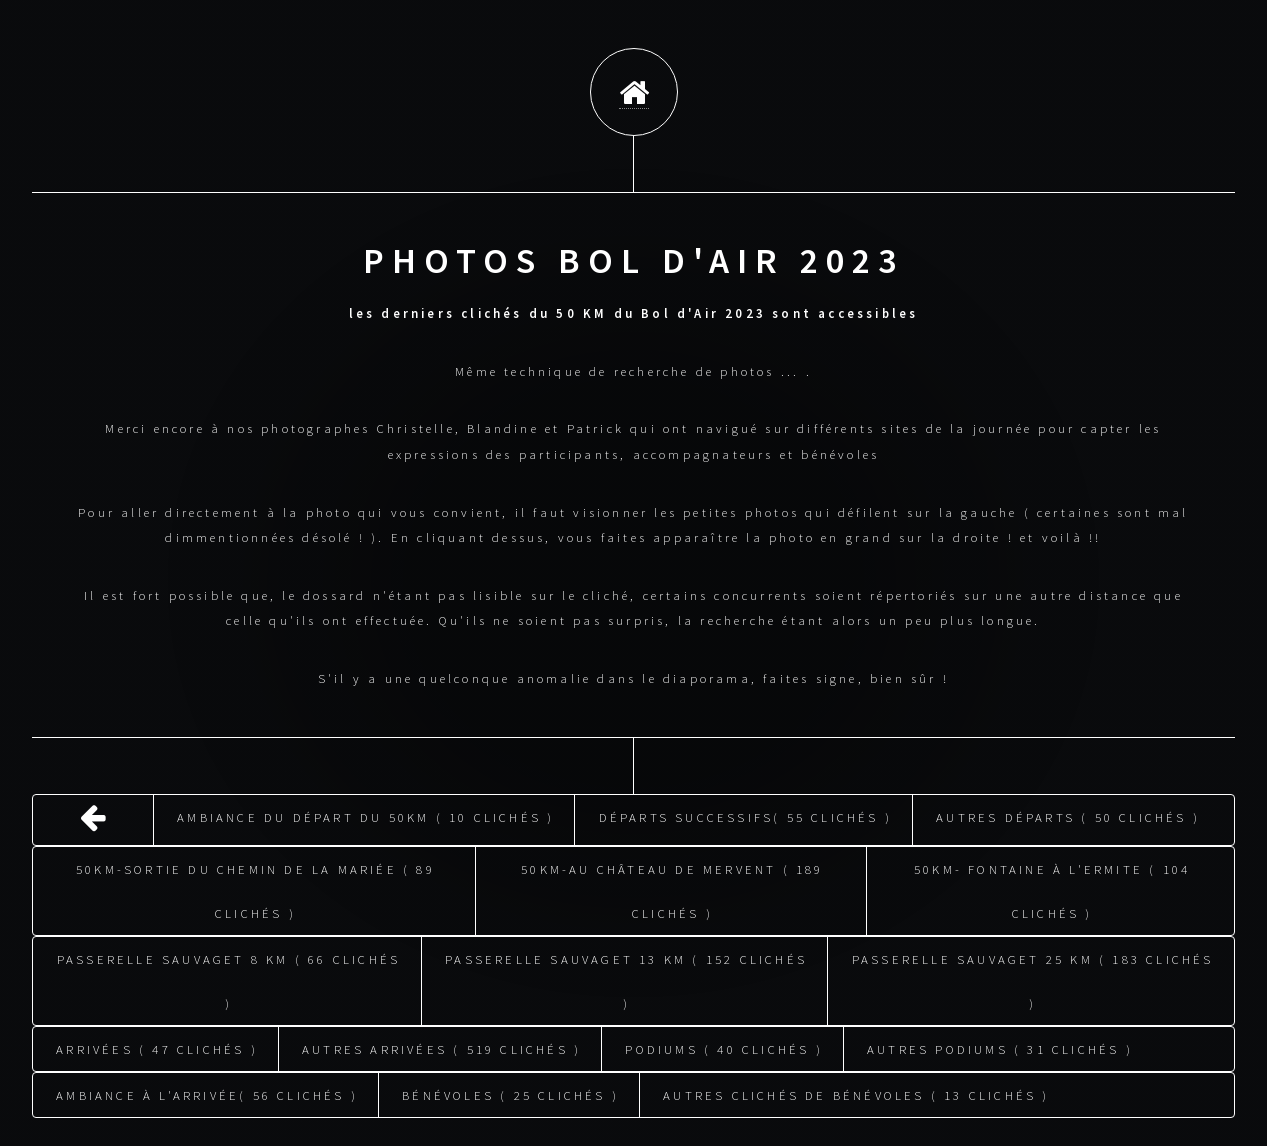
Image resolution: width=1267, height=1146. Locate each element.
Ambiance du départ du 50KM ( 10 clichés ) (365, 814)
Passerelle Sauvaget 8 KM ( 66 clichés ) (228, 978)
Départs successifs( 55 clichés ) (745, 814)
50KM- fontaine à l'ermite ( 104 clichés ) (1052, 888)
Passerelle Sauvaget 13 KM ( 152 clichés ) (626, 978)
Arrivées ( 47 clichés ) (157, 1046)
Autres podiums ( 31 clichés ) (1000, 1046)
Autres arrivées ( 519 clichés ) (441, 1046)
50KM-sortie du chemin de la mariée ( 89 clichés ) (255, 888)
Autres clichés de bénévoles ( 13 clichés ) (856, 1092)
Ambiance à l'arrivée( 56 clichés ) (207, 1092)
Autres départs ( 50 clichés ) (1068, 814)
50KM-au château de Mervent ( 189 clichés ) (672, 888)
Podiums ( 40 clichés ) (723, 1046)
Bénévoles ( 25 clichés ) (510, 1092)
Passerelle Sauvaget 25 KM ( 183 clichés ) (1033, 978)
